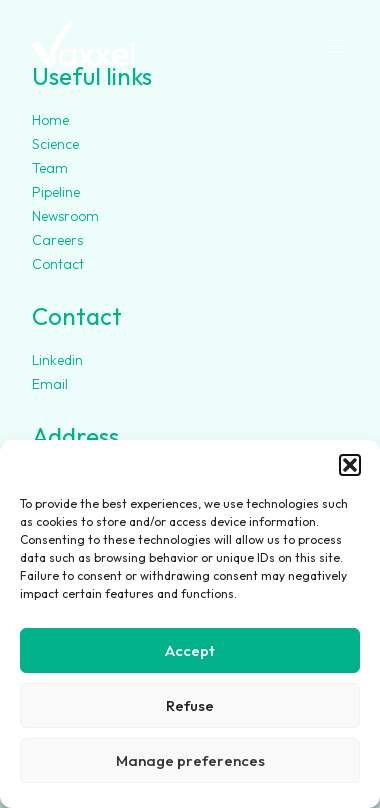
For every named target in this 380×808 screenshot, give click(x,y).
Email (50, 384)
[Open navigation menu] (336, 47)
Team (50, 168)
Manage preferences (190, 760)
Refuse (190, 705)
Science (55, 144)
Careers (57, 240)
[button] (350, 465)
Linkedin (57, 360)
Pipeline (56, 192)
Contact (58, 264)
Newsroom (65, 216)
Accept (190, 650)
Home (50, 120)
